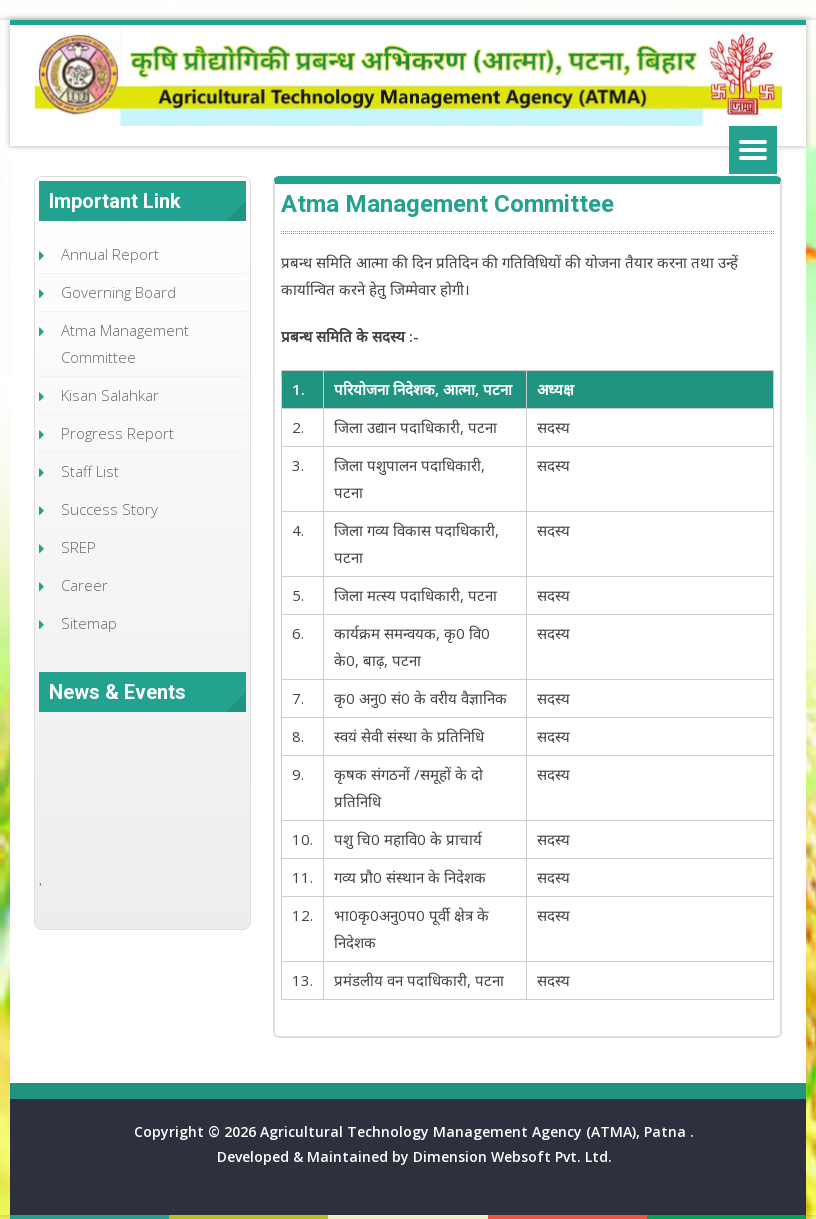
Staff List (90, 471)
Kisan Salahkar (110, 395)
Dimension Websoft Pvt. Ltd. (512, 1156)
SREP (78, 547)
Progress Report (117, 433)
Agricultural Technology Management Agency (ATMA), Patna (475, 1131)
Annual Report (110, 254)
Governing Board (118, 292)
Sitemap (89, 623)
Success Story (109, 509)
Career (84, 585)
